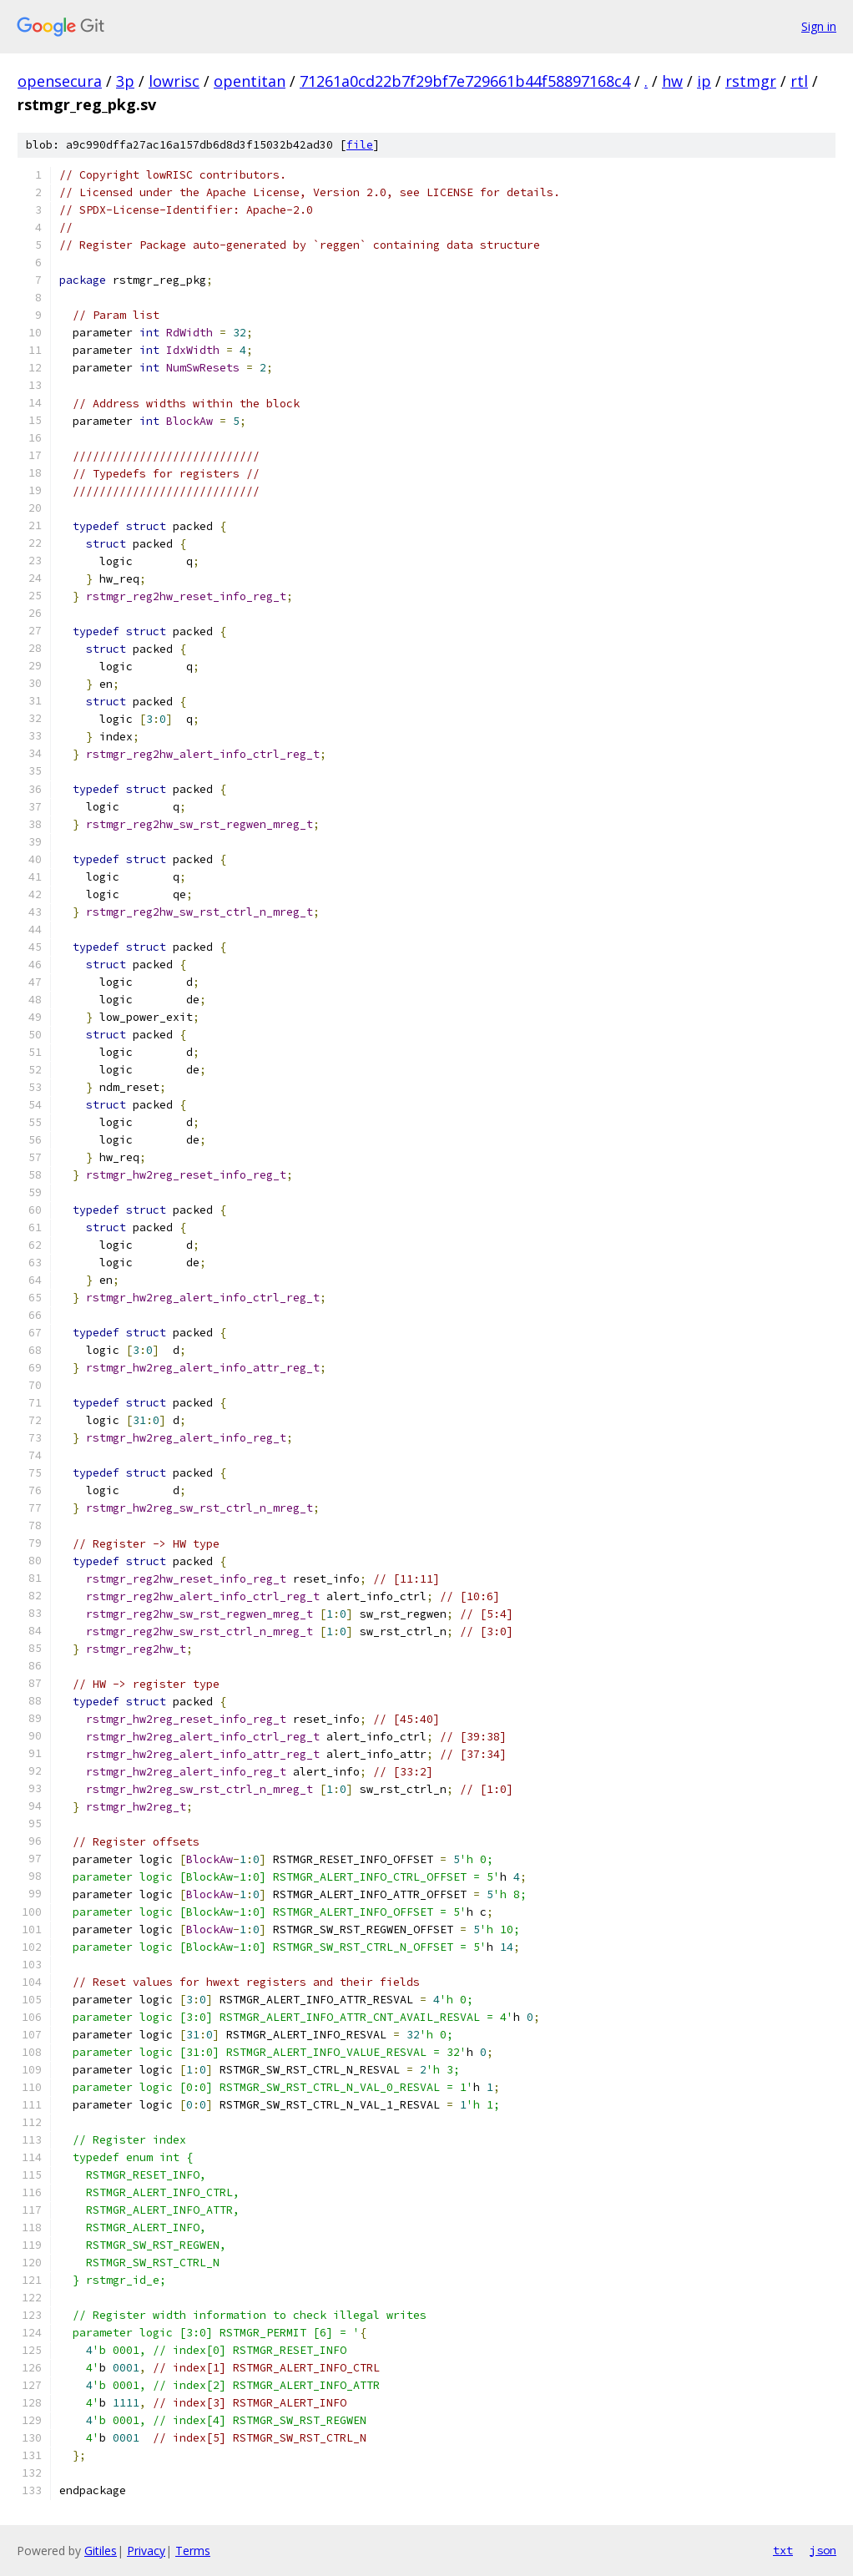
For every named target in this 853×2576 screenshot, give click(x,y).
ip (704, 81)
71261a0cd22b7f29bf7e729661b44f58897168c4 (465, 81)
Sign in (818, 26)
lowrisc (174, 81)
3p (125, 81)
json (823, 2550)
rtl (799, 81)
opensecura (60, 81)
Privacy (146, 2550)
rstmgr (750, 81)
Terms (192, 2550)
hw (672, 81)
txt (783, 2550)
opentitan (249, 81)
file (359, 145)
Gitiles (100, 2550)
